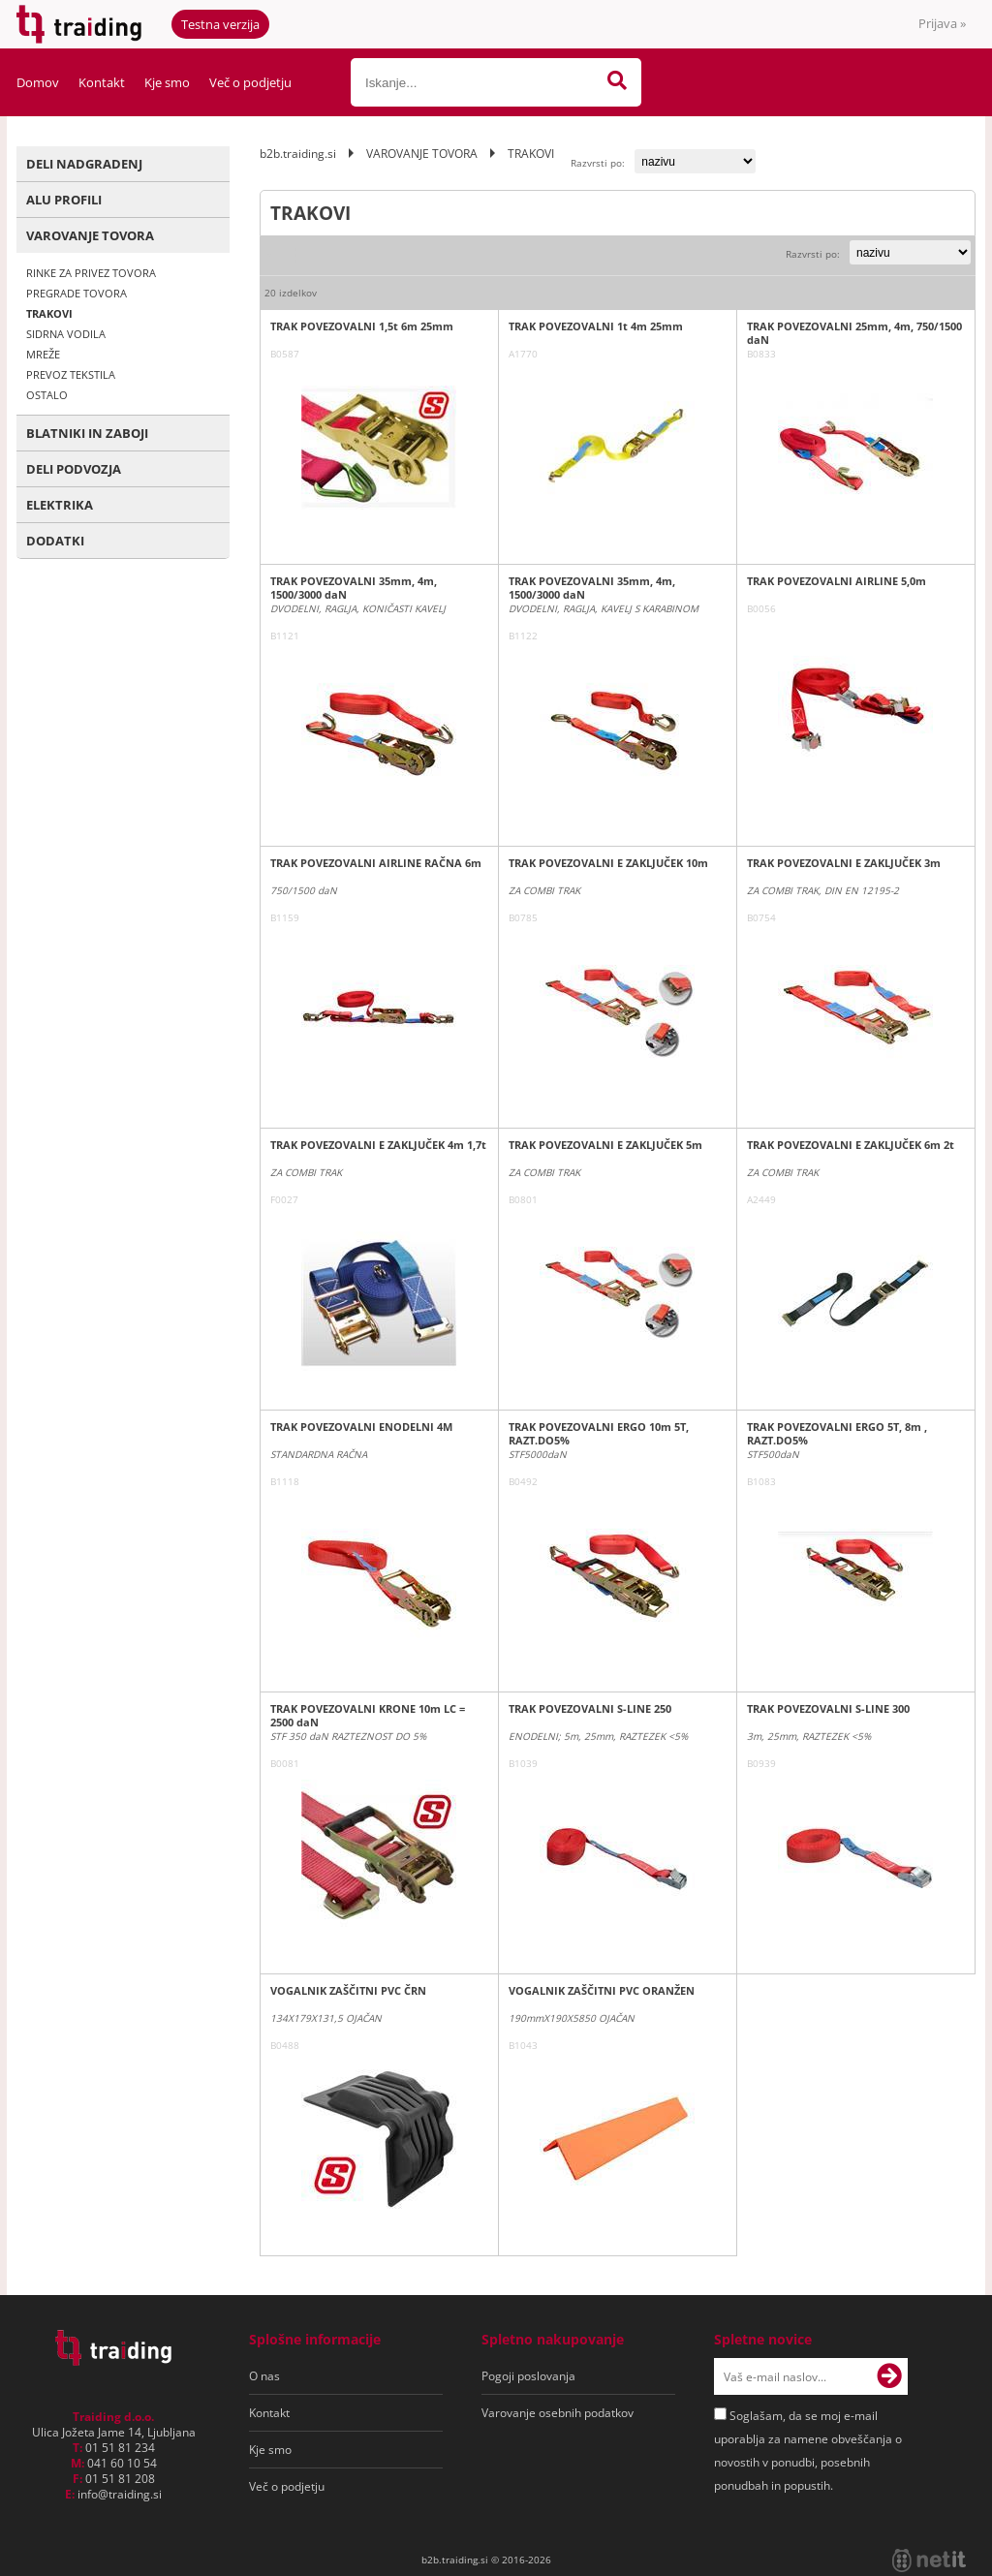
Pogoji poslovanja (528, 2376)
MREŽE (43, 354)
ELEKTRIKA (59, 504)
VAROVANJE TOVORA (90, 235)
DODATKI (55, 540)
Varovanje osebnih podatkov (557, 2413)
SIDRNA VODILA (66, 333)
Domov (37, 82)
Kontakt (101, 82)
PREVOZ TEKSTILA (70, 374)
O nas (264, 2376)
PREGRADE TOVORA (76, 293)
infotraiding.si (120, 2494)
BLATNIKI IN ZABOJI (87, 433)
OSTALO (47, 395)
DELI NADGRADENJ (84, 163)
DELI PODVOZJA (73, 469)
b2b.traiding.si (298, 153)
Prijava (942, 23)
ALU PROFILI (64, 199)
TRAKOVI (49, 313)
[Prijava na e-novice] (889, 2376)
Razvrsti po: (598, 163)
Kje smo (167, 82)
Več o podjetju (250, 82)
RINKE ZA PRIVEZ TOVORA (91, 272)
